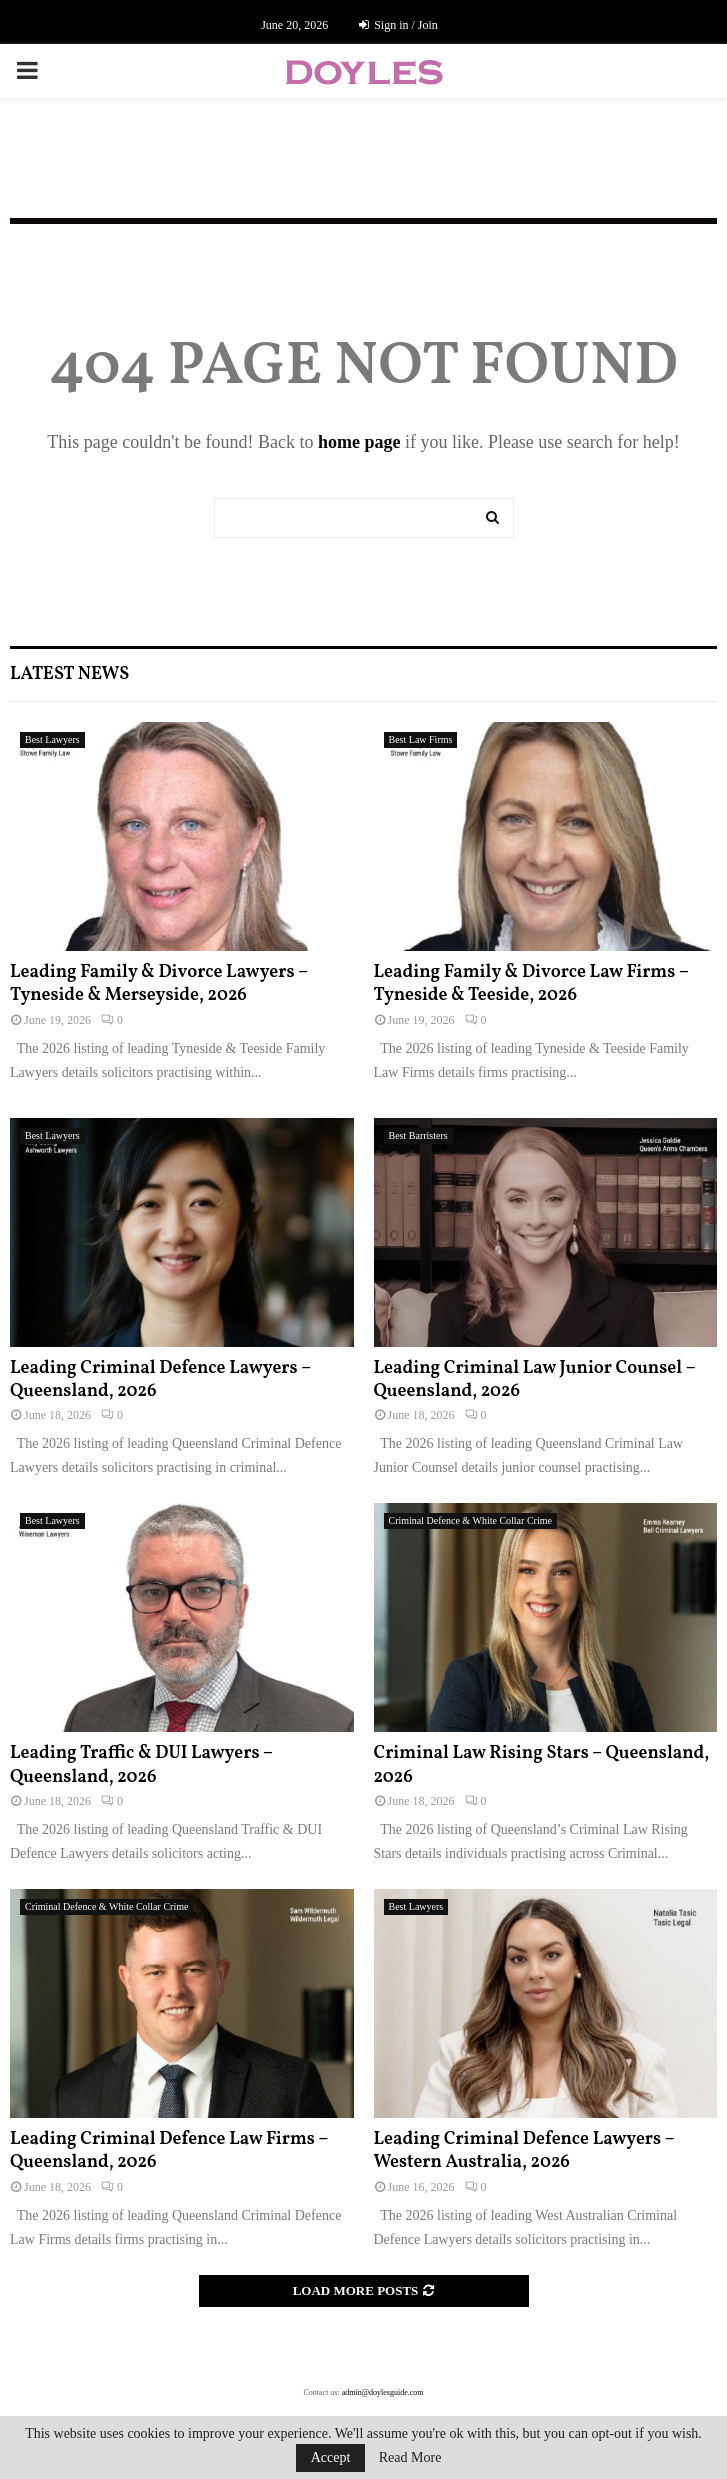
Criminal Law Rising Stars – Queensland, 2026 (542, 1765)
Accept (331, 2457)
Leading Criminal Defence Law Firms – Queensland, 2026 (169, 2151)
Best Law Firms (421, 739)
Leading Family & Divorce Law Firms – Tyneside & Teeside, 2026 (531, 984)
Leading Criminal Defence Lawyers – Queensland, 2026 (160, 1380)
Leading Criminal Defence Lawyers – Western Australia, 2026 (524, 2151)
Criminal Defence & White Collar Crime (470, 1520)
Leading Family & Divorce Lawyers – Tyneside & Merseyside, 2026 (159, 984)
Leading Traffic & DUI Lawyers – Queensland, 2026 (141, 1765)
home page (359, 442)
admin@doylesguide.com (383, 2392)
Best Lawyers (52, 739)
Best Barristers (418, 1135)
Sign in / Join (398, 25)
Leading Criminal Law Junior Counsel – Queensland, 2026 (535, 1380)
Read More (410, 2458)
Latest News (69, 674)
